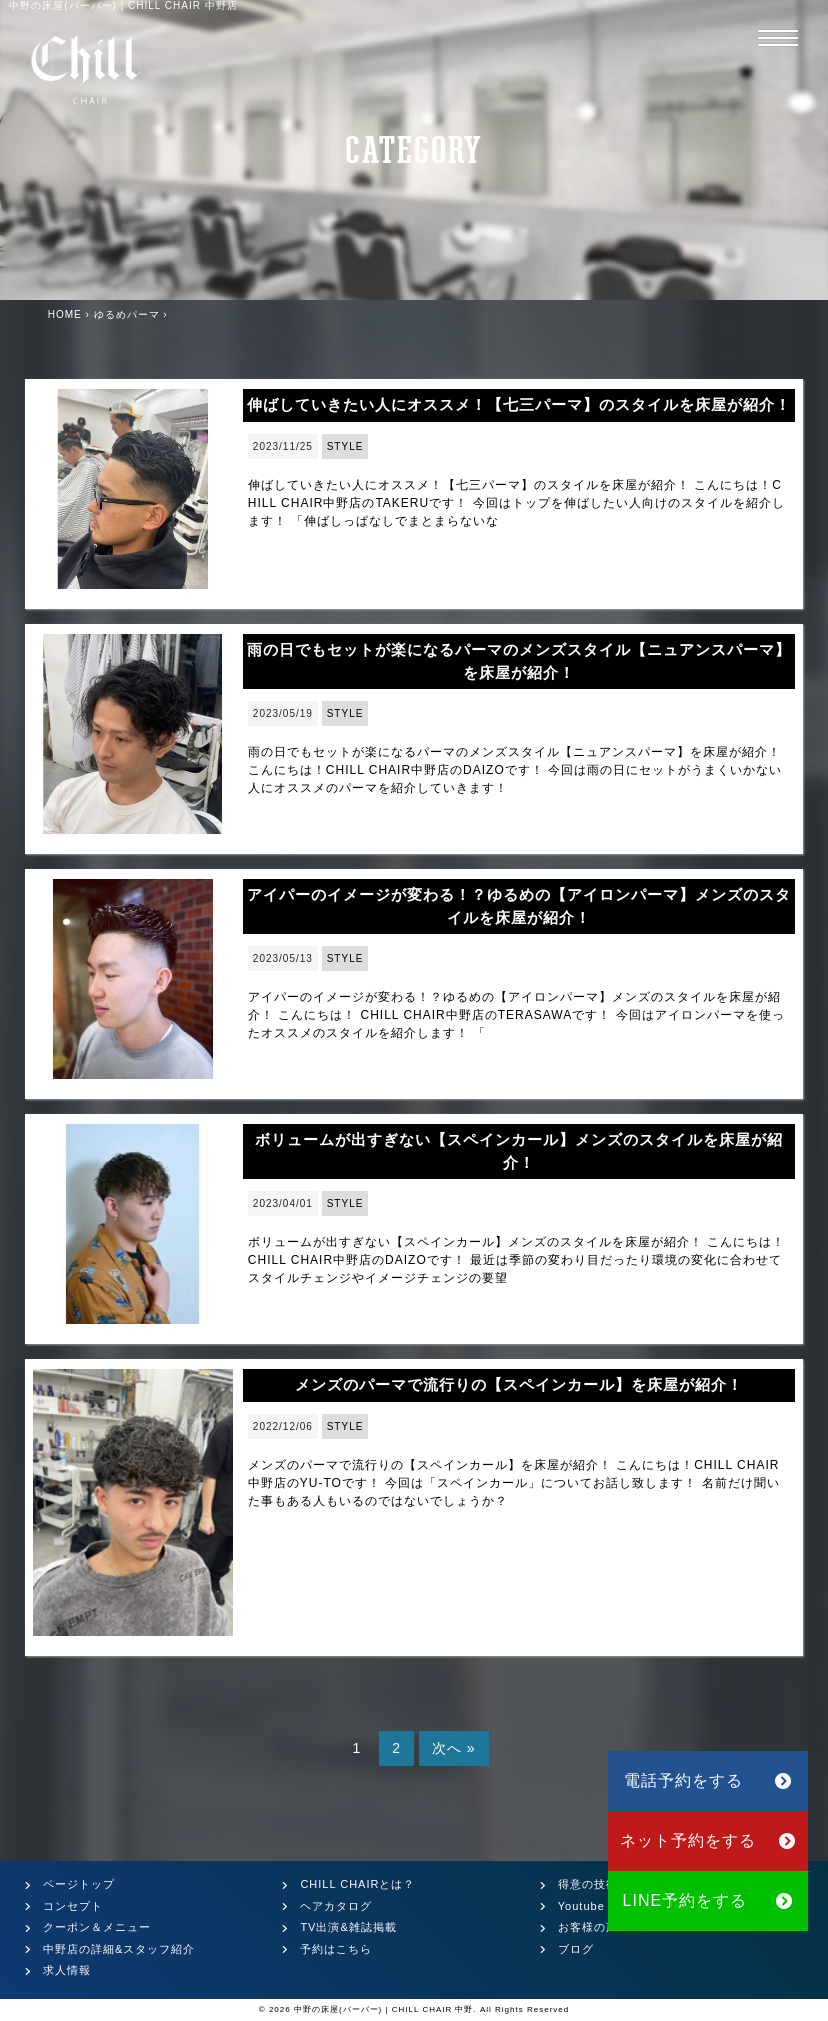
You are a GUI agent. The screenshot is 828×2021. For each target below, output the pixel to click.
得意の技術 (588, 1884)
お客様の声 (588, 1927)
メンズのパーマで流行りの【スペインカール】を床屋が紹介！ (519, 1384)
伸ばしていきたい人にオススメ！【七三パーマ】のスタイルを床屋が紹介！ (519, 404)
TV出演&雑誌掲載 (348, 1927)
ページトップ (79, 1884)
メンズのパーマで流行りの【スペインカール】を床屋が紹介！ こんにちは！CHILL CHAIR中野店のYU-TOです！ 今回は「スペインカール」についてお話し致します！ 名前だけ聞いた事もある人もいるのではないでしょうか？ (514, 1483)
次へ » (454, 1748)
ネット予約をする (708, 1840)
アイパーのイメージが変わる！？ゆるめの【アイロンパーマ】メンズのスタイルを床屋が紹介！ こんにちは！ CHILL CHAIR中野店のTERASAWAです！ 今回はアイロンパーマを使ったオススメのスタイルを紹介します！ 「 (516, 1015)
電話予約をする (708, 1780)
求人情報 (67, 1970)
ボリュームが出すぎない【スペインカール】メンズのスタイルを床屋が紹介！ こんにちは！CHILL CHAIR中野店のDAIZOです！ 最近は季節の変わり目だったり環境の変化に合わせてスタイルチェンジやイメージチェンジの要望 (516, 1260)
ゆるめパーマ (127, 314)
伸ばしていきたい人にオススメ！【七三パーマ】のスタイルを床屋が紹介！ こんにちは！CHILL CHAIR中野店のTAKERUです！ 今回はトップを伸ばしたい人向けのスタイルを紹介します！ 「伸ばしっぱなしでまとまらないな (516, 503)
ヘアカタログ (336, 1906)
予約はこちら (336, 1949)
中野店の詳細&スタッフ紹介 (119, 1949)
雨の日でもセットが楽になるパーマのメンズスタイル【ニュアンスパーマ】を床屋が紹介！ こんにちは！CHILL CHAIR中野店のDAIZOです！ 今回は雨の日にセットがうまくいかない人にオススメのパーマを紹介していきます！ (515, 770)
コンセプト (73, 1906)
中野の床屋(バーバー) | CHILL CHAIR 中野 (384, 2009)
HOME (65, 314)
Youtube (581, 1906)
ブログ (576, 1949)
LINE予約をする (708, 1900)
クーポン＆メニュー (97, 1927)
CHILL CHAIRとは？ (357, 1884)
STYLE (345, 446)
